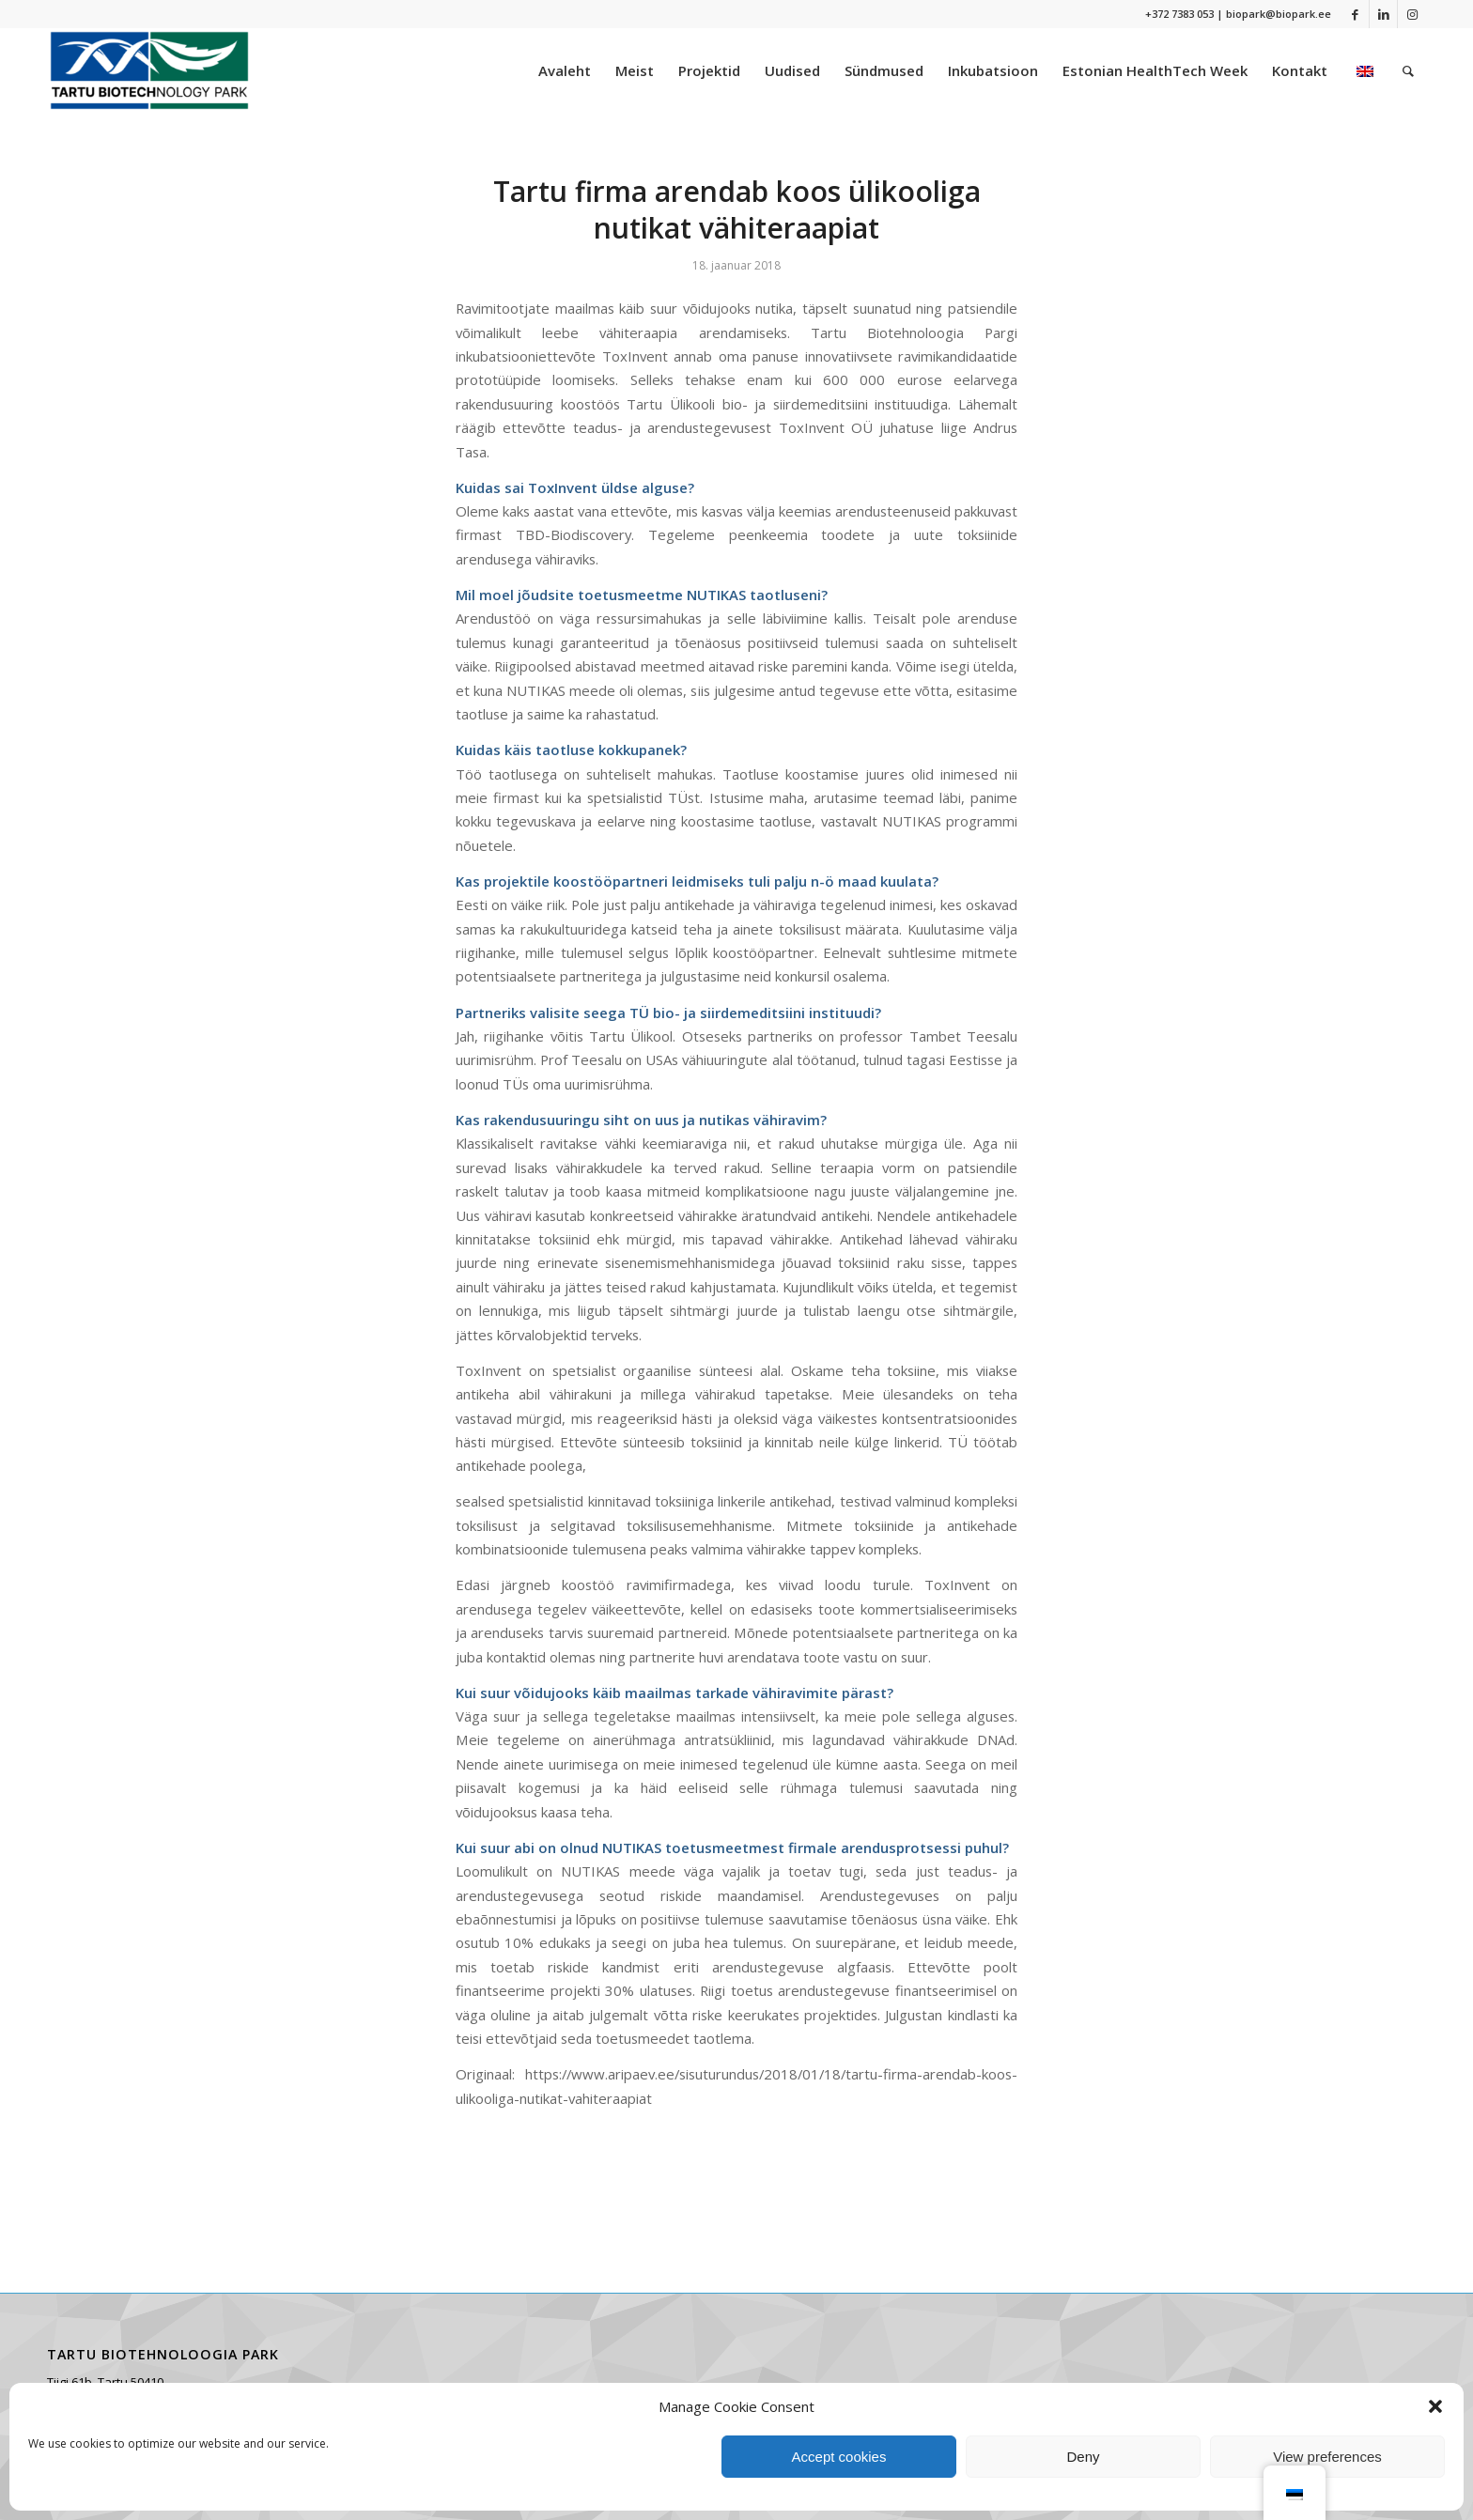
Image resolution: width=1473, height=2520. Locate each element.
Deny (1082, 2457)
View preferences (1327, 2457)
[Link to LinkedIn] (1383, 14)
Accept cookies (839, 2457)
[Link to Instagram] (1412, 14)
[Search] (1408, 70)
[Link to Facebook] (1355, 14)
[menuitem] (564, 70)
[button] (1435, 2406)
